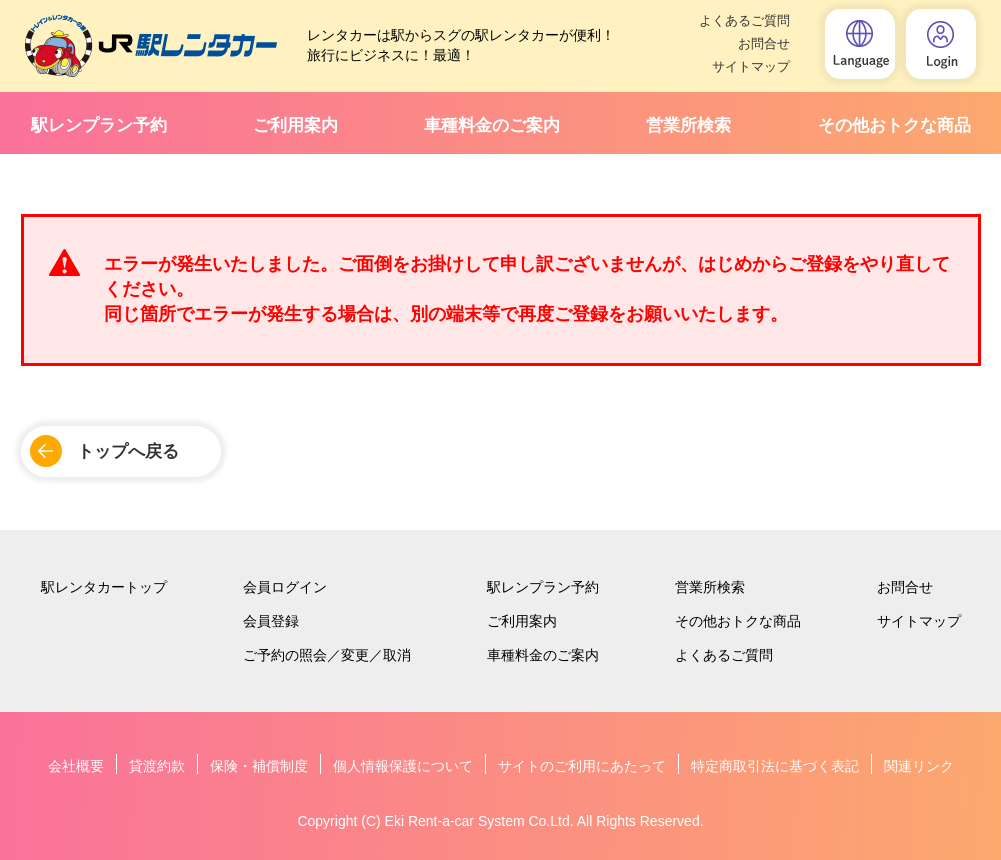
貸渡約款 (157, 766)
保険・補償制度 (259, 766)
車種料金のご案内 (492, 125)
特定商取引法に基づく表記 (775, 766)
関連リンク (919, 766)
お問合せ (764, 43)
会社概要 (76, 766)
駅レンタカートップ (104, 587)
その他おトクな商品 (894, 125)
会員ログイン (285, 587)
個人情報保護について (403, 766)
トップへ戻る (128, 451)
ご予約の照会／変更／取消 (327, 655)
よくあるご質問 (744, 20)
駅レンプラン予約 (99, 125)
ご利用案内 (295, 125)
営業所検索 (688, 125)
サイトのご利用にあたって (582, 766)
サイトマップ (751, 66)
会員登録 (271, 621)
